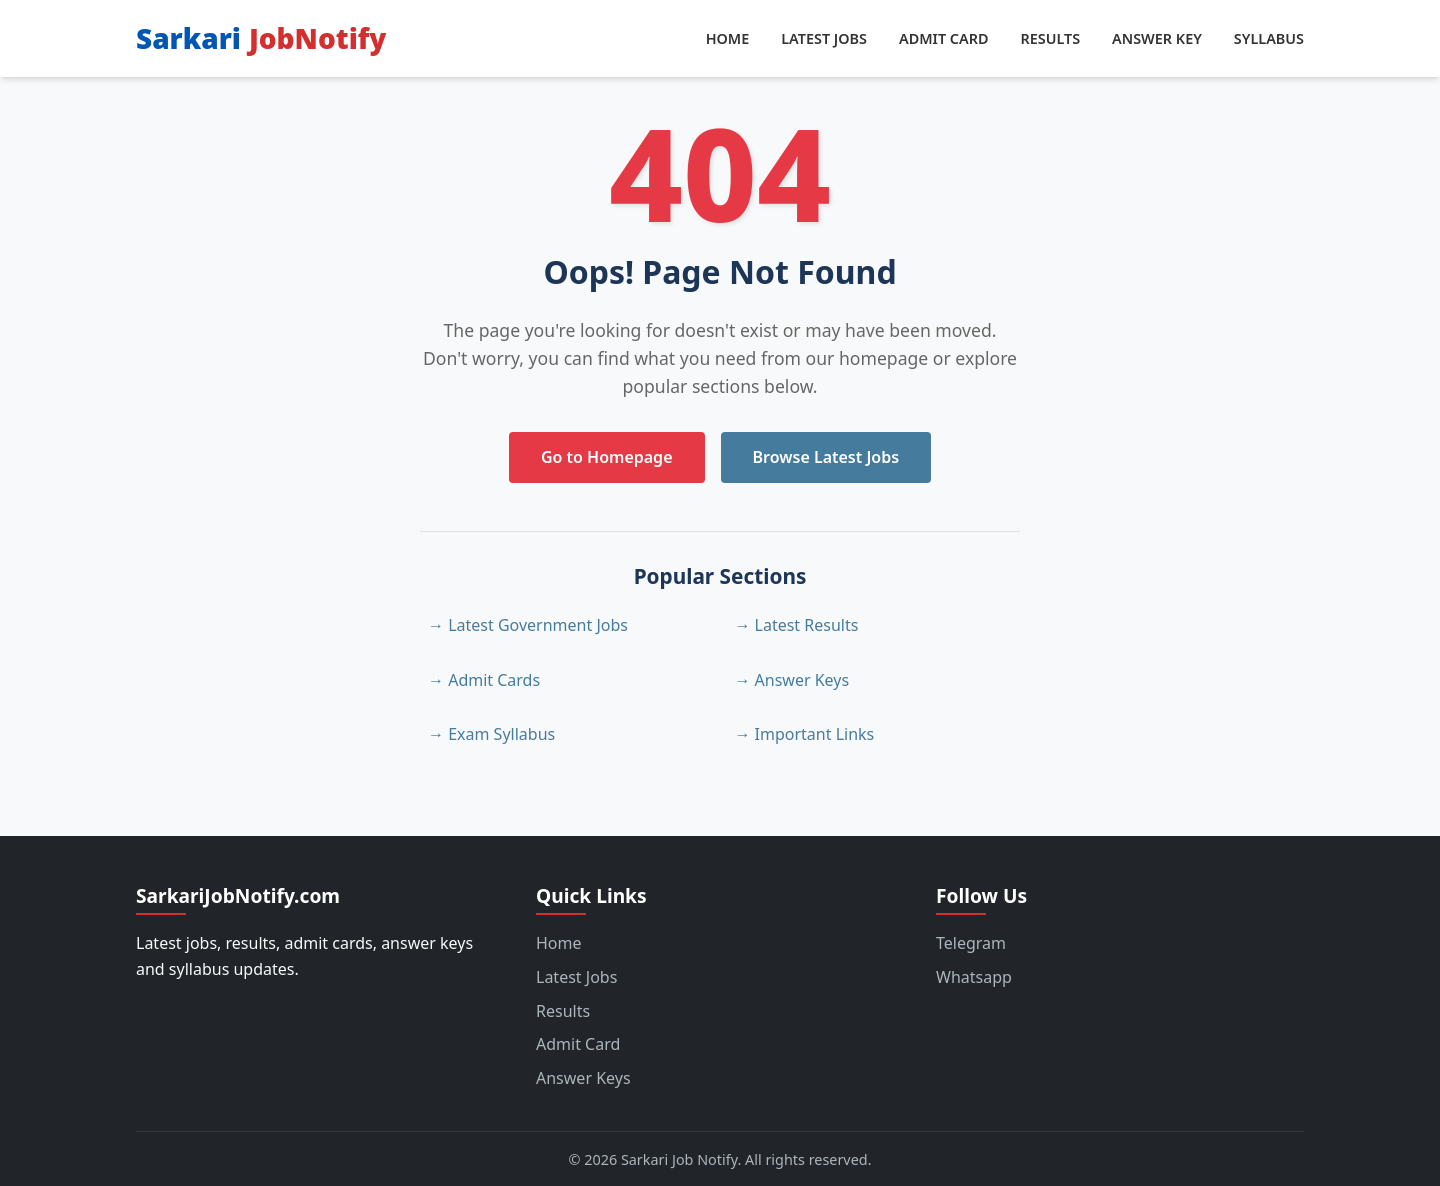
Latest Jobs (824, 38)
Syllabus (1269, 38)
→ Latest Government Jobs (528, 625)
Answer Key (1157, 38)
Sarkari (261, 38)
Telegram (971, 943)
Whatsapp (974, 977)
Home (728, 38)
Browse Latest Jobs (826, 457)
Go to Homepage (607, 457)
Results (1050, 38)
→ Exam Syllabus (491, 734)
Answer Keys (583, 1078)
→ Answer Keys (791, 680)
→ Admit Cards (484, 680)
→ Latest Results (796, 625)
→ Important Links (804, 734)
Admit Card (943, 38)
